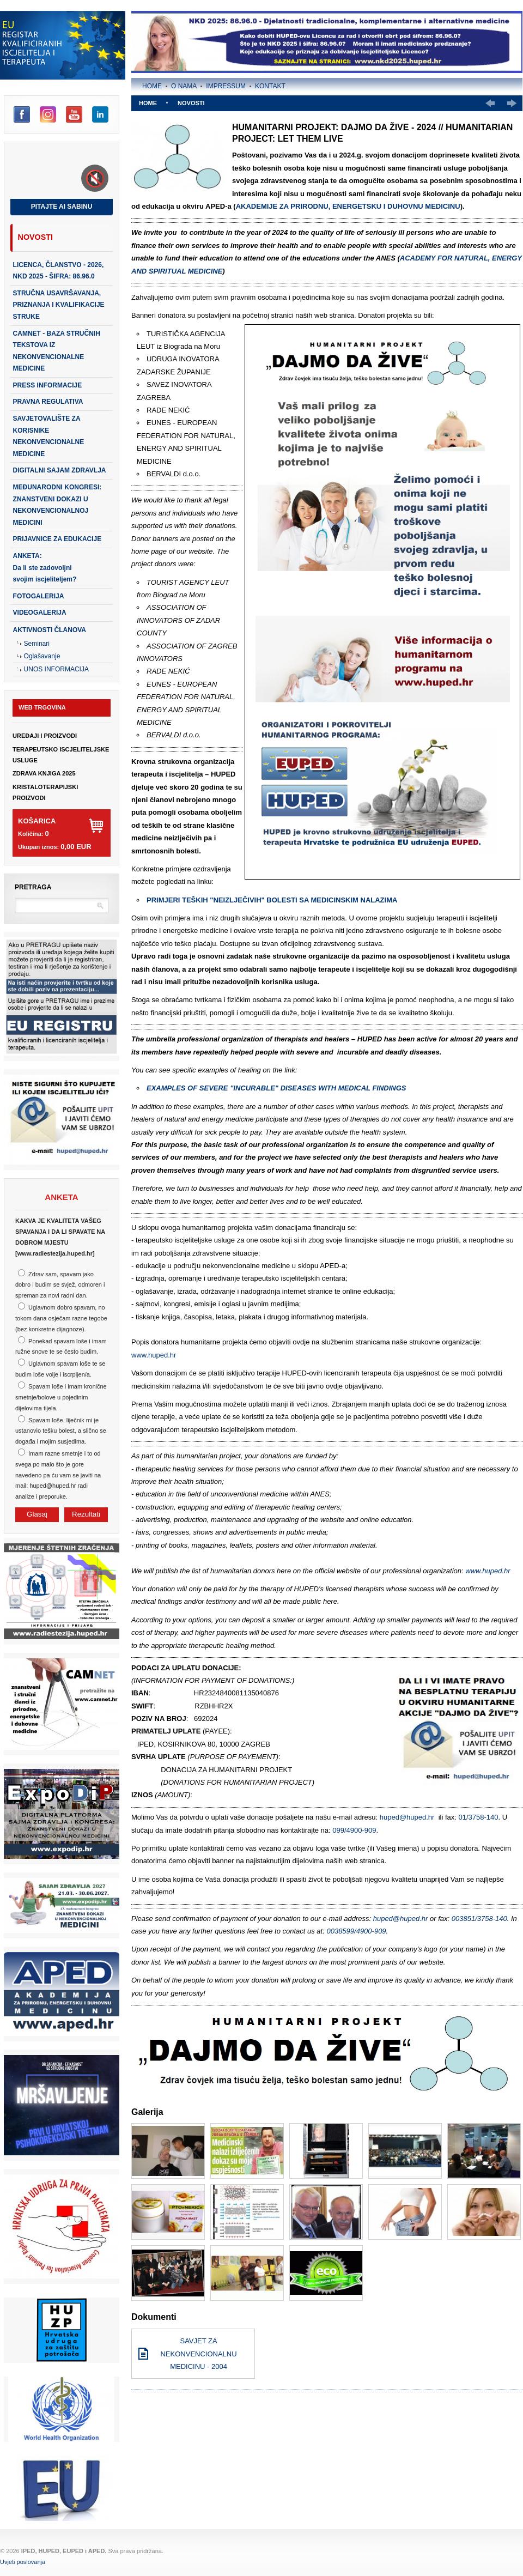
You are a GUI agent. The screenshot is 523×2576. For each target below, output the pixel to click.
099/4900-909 (354, 1830)
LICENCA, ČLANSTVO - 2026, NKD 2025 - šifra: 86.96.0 (58, 271)
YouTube (74, 114)
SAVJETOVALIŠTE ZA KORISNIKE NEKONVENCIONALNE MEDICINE (48, 436)
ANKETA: (45, 567)
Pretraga (33, 887)
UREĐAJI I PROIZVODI (45, 735)
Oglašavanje (42, 656)
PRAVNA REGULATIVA (48, 401)
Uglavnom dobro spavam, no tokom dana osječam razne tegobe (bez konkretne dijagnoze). (61, 1318)
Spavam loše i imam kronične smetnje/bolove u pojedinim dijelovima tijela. (61, 1397)
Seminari (37, 643)
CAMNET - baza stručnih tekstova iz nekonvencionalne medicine (56, 351)
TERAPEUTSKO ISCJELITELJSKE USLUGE (61, 754)
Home (152, 86)
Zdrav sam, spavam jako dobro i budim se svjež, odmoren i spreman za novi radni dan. (60, 1285)
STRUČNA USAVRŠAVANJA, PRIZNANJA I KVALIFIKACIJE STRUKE (59, 304)
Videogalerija (39, 612)
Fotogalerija (38, 596)
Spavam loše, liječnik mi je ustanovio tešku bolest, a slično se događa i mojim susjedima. (60, 1431)
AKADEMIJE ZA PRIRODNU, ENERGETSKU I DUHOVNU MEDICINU (348, 206)
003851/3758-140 (479, 1918)
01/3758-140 (478, 1817)
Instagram (48, 114)
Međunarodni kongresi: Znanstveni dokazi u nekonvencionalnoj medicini (57, 504)
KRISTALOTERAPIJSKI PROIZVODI (45, 792)
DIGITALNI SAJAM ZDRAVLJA (59, 470)
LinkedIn (100, 114)
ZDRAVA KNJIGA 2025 (44, 773)
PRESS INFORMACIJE (47, 385)
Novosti (35, 237)
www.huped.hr (153, 1355)
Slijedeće (511, 103)
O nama (184, 86)
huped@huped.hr (407, 1817)
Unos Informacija (56, 669)
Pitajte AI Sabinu (62, 206)
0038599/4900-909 (356, 1931)
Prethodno (490, 103)
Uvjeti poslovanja (22, 2562)
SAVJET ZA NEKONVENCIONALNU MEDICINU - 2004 (198, 2354)
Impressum (226, 86)
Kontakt (270, 86)
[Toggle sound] (94, 178)
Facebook (22, 114)
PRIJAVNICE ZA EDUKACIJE (57, 539)
